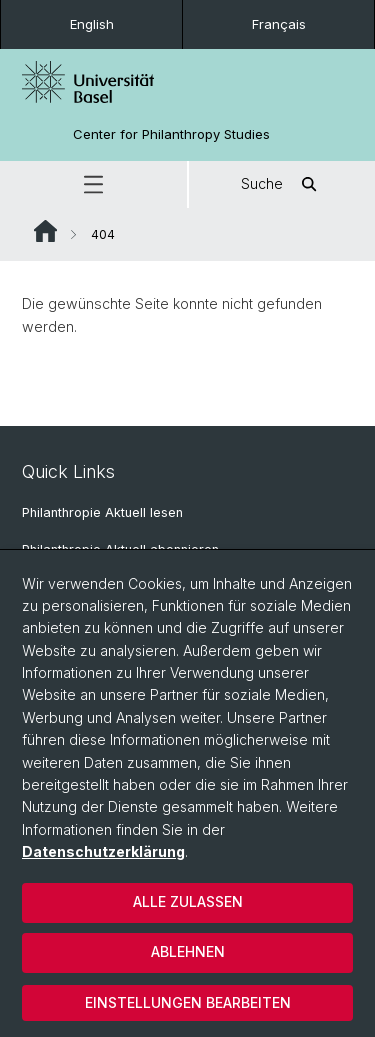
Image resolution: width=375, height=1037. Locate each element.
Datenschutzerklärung (103, 851)
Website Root (45, 231)
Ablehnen (188, 951)
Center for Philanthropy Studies (171, 134)
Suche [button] (282, 184)
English (92, 24)
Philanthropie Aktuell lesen (102, 512)
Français (279, 24)
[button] (93, 184)
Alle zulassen (188, 901)
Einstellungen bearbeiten (188, 1002)
